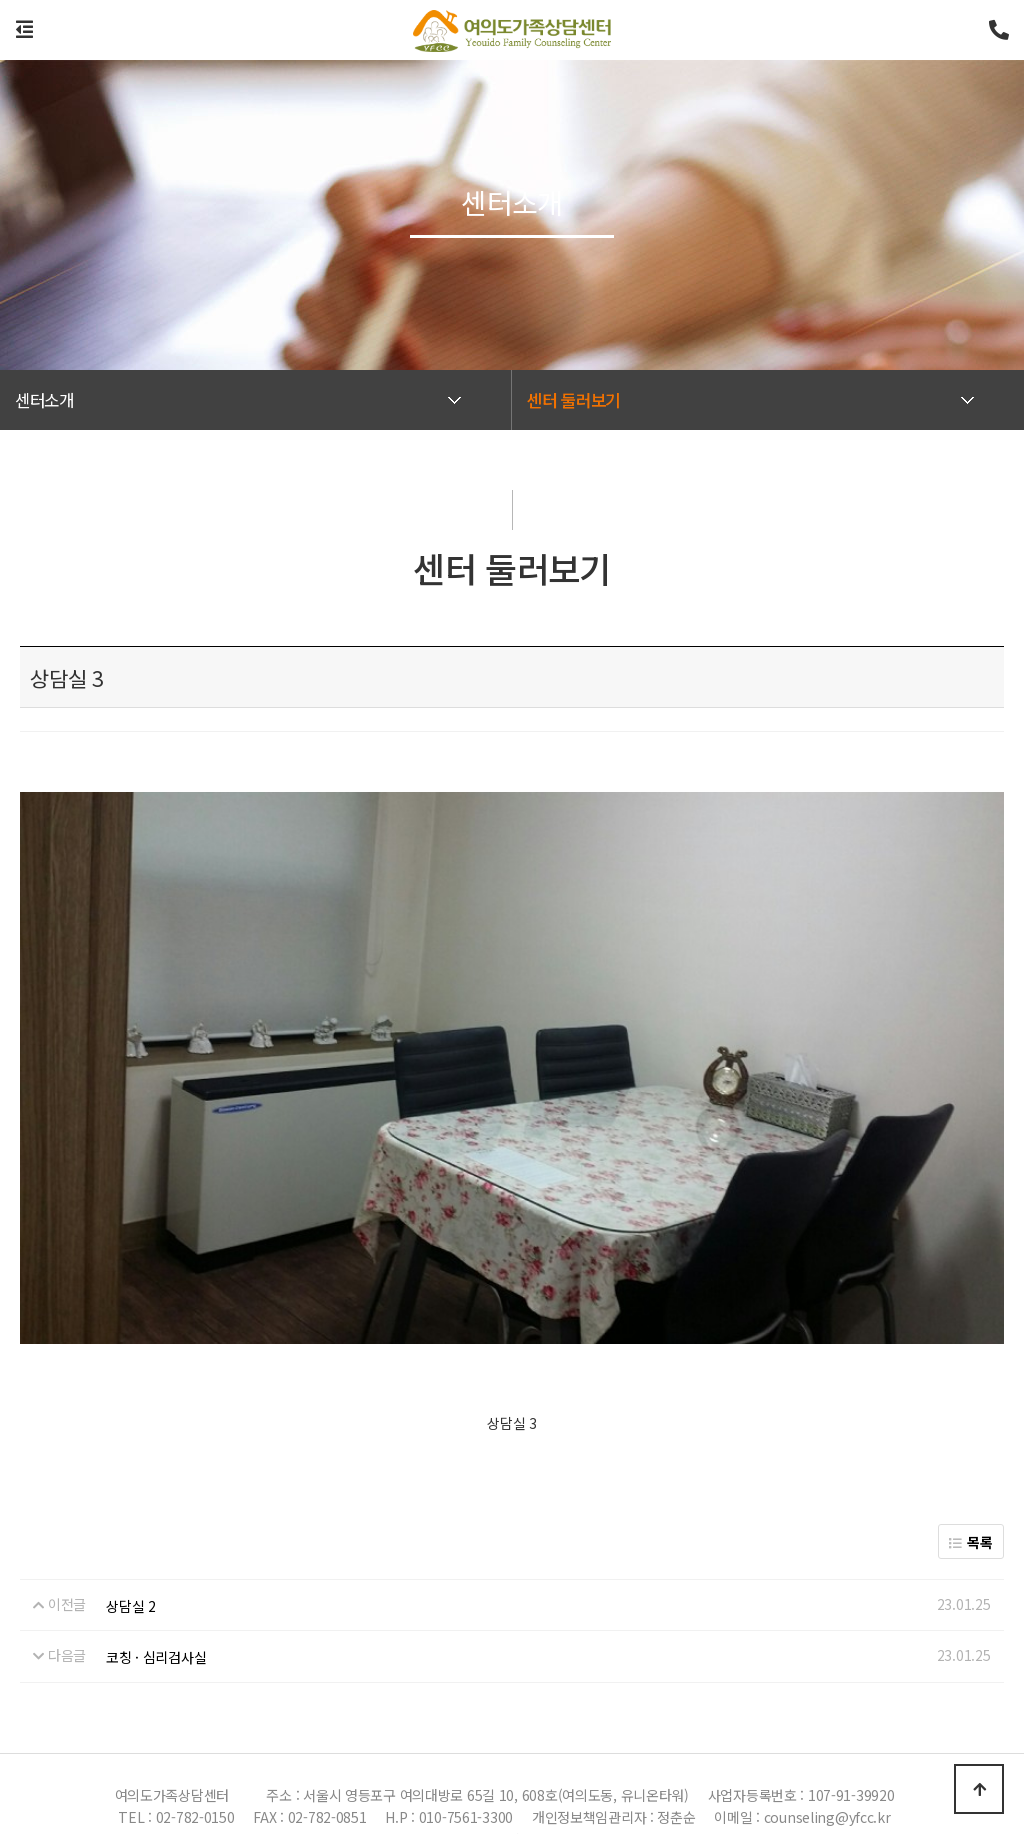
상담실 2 (131, 1559)
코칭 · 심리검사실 (156, 1611)
